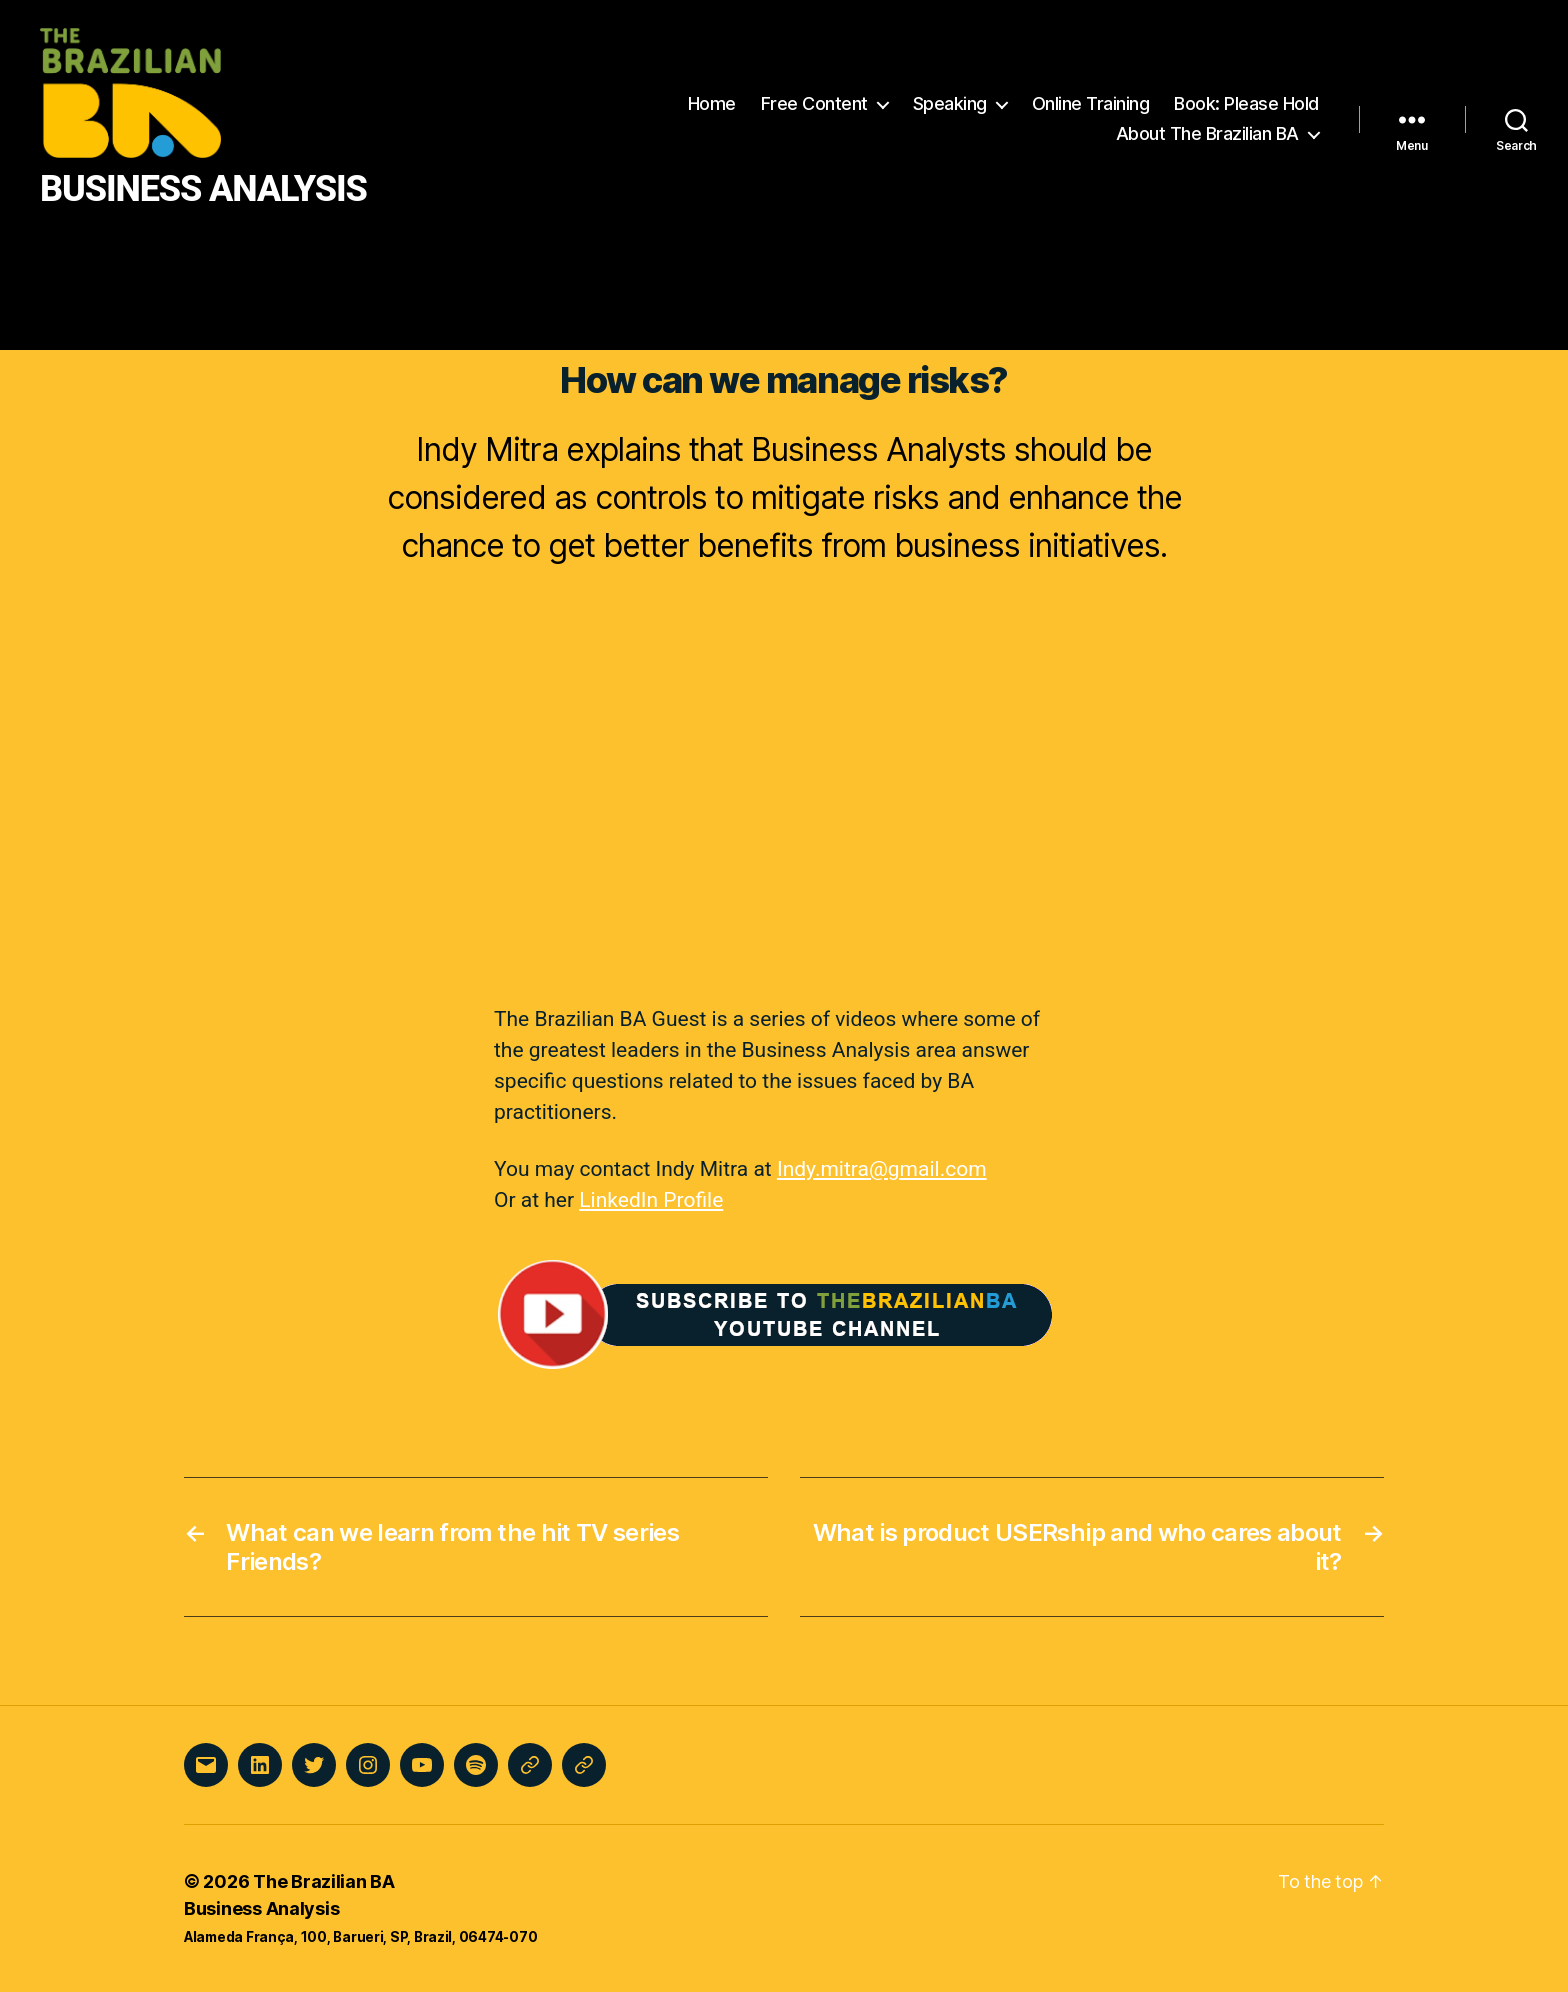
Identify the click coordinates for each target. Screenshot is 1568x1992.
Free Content (814, 103)
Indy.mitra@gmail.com (882, 1169)
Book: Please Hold (1246, 103)
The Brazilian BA (324, 1881)
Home (712, 103)
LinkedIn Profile (651, 1200)
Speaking (950, 103)
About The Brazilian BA (1207, 133)
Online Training (1091, 103)
